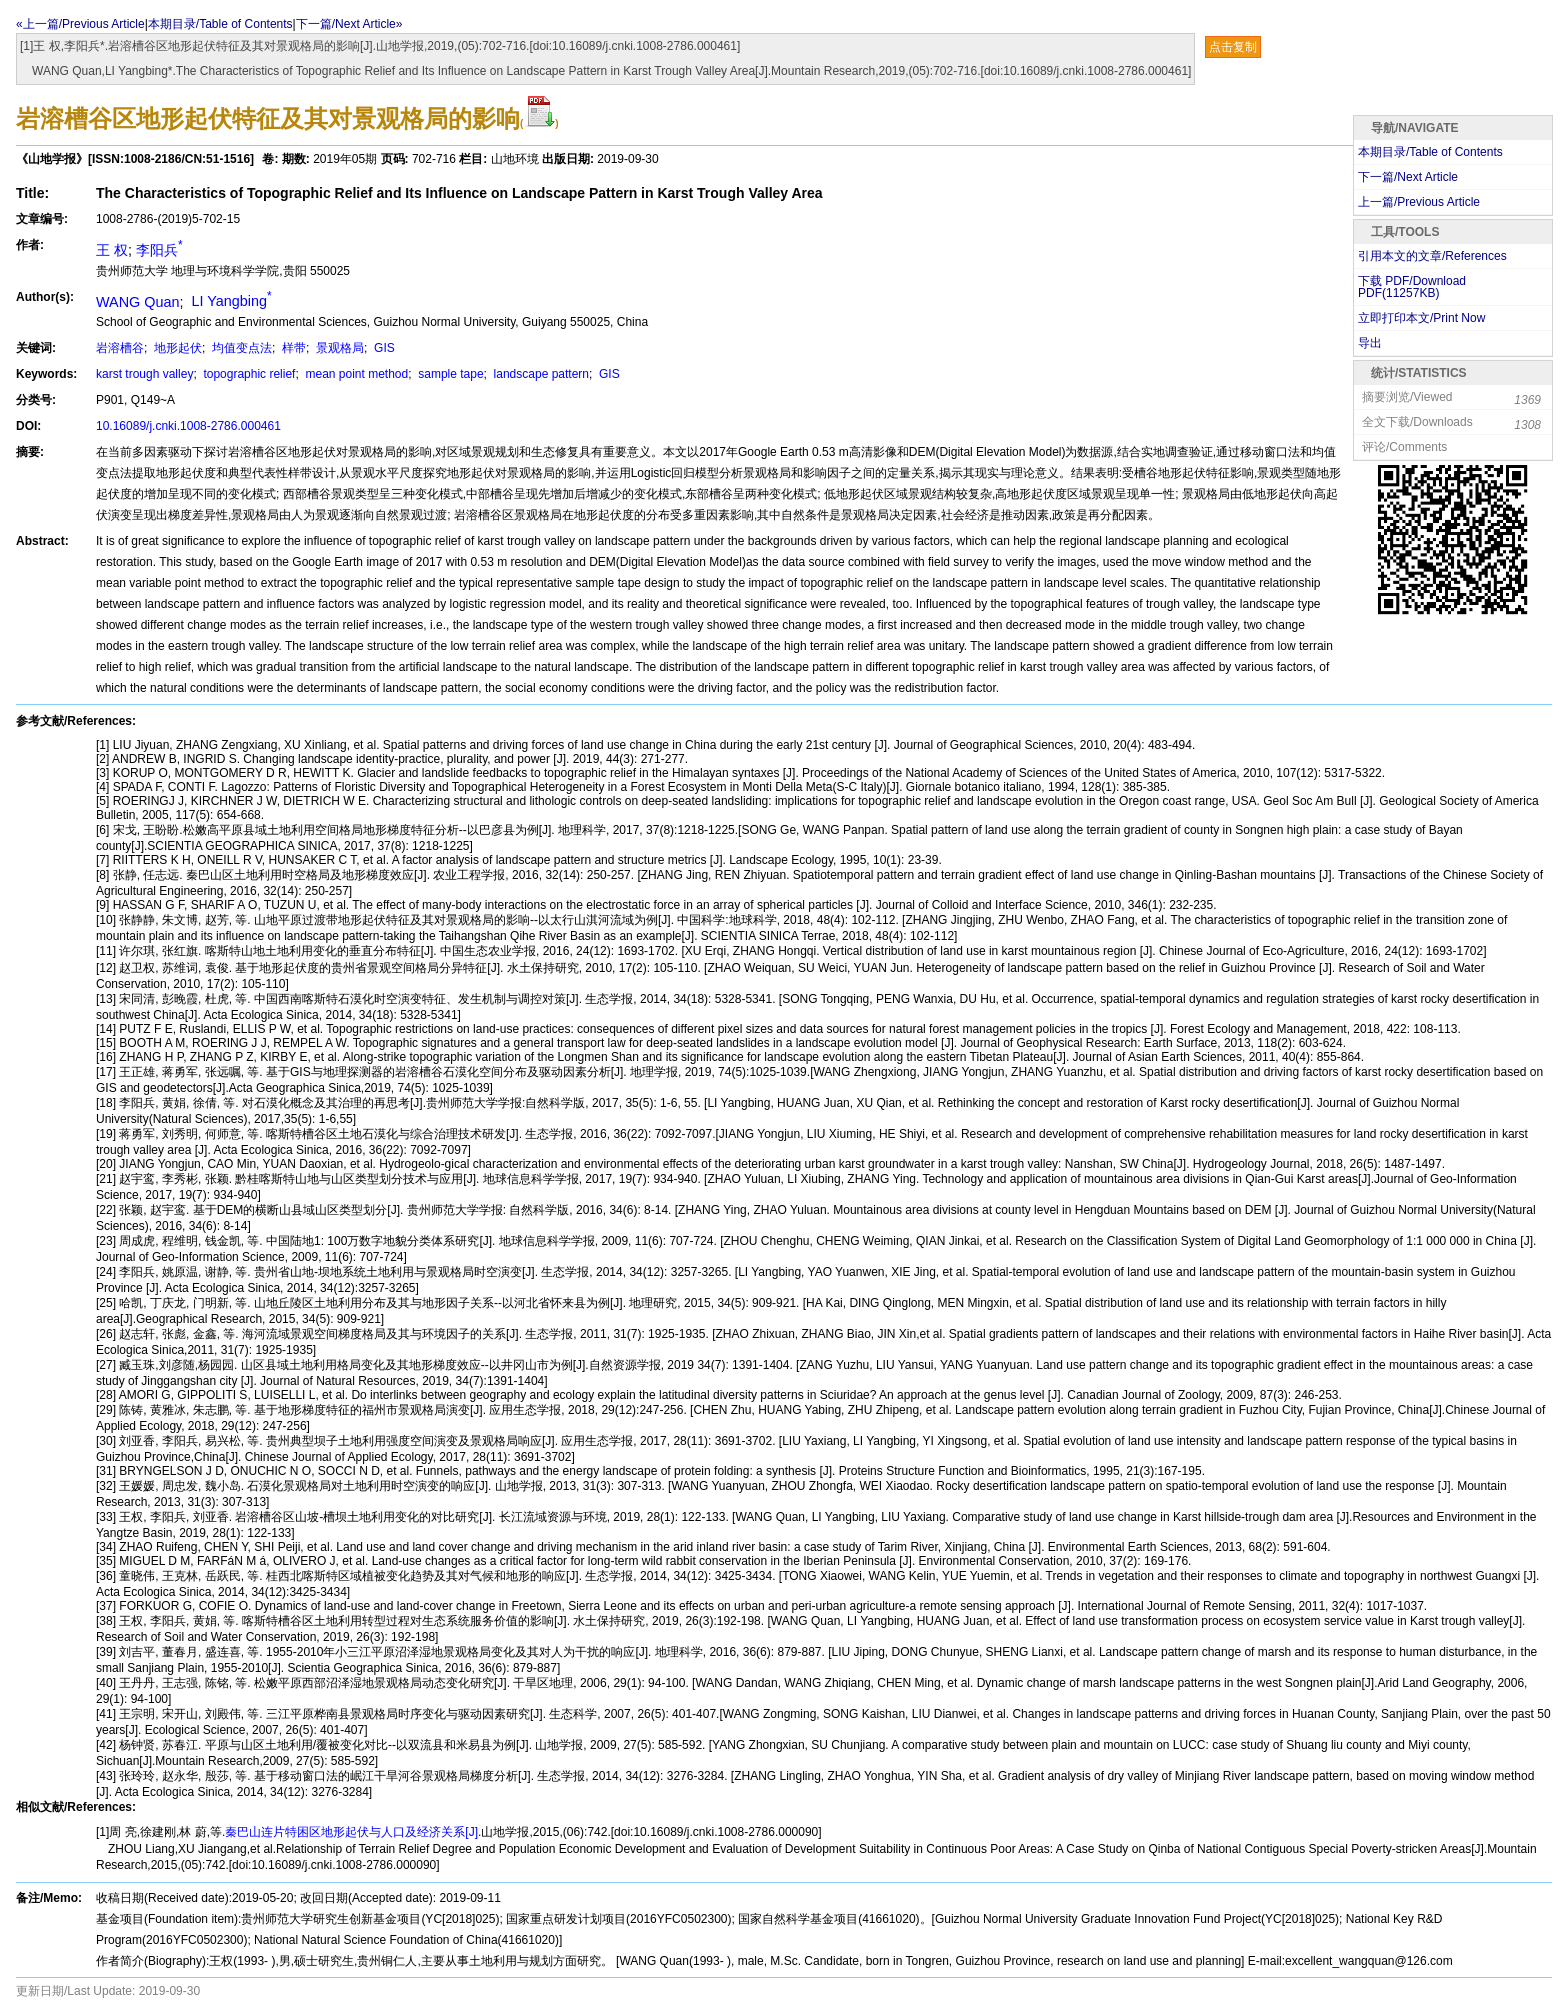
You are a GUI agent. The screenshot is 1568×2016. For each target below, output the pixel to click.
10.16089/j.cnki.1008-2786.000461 (188, 426)
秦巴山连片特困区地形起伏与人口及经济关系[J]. (353, 1832)
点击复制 (1233, 47)
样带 (292, 348)
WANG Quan (137, 301)
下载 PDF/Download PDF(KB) (1412, 287)
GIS (383, 348)
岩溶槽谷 (120, 348)
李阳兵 (159, 250)
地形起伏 (176, 348)
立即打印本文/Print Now (1421, 318)
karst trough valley (144, 374)
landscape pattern (539, 374)
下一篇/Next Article (1408, 177)
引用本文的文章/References (1432, 256)
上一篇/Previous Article (1419, 202)
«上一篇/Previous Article (80, 24)
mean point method (355, 374)
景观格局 (338, 348)
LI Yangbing (229, 301)
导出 (1370, 343)
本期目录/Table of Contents (220, 24)
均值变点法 (240, 348)
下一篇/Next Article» (349, 24)
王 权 (112, 250)
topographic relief (247, 374)
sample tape (449, 374)
